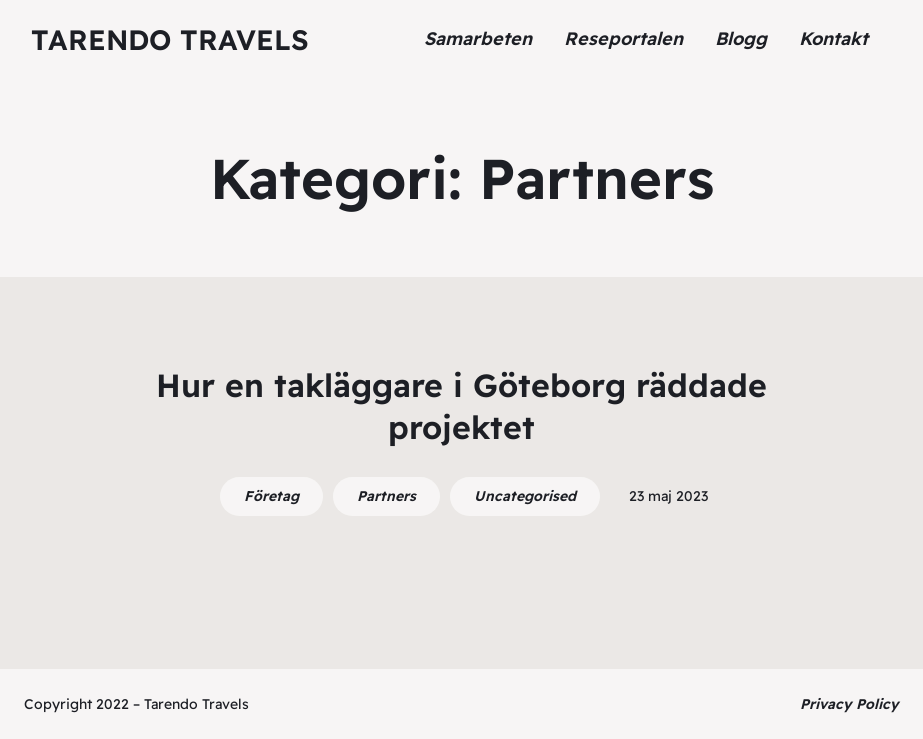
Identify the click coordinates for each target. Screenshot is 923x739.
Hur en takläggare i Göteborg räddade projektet (461, 406)
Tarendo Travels (170, 39)
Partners (386, 496)
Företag (271, 496)
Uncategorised (525, 496)
